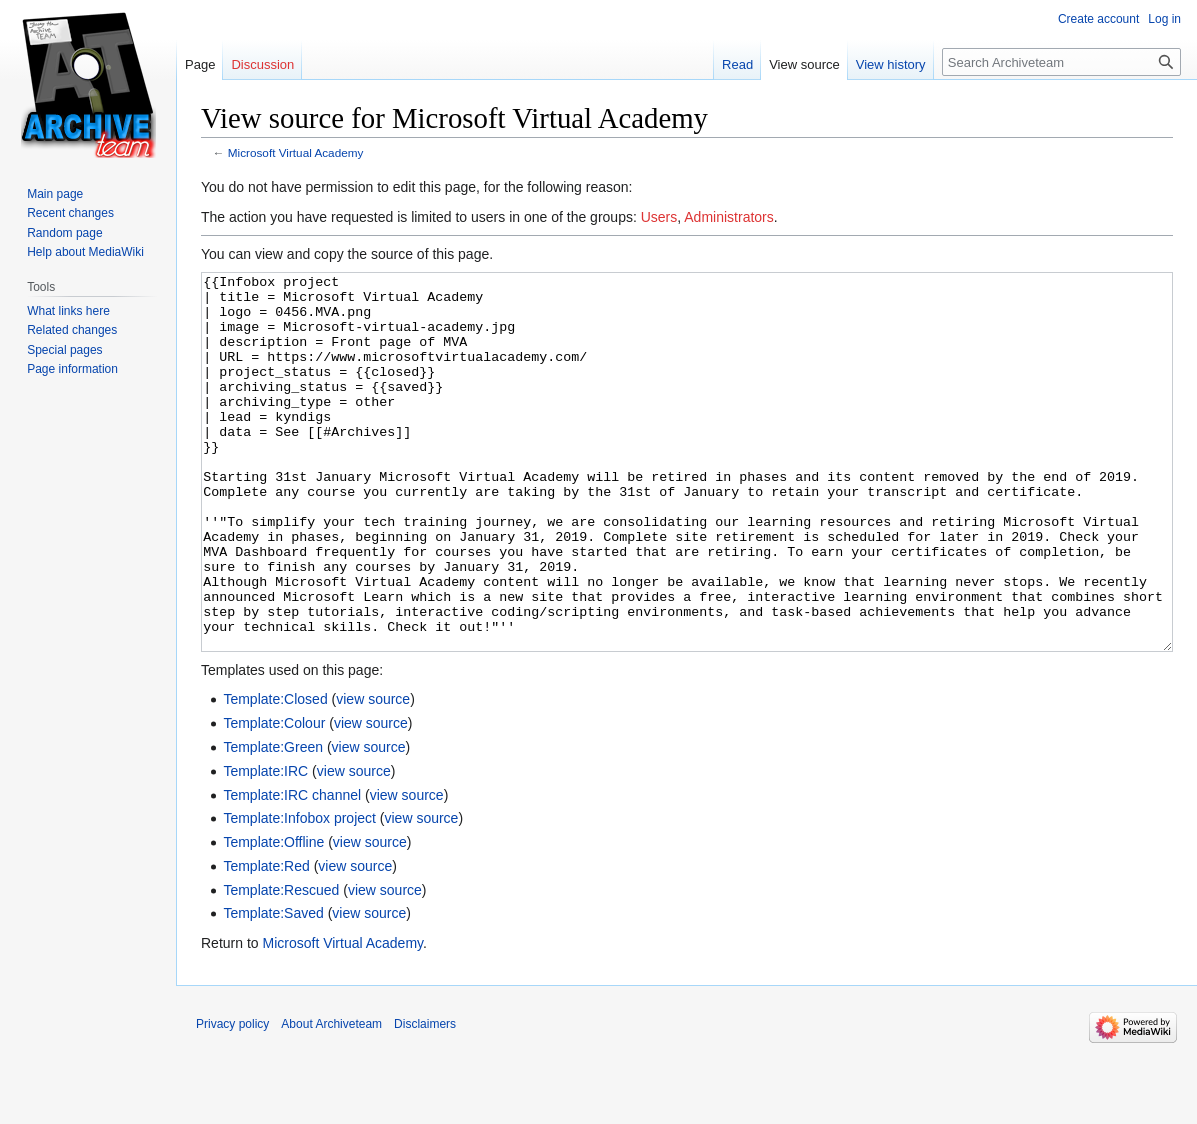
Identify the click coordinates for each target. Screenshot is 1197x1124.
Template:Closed (275, 774)
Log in (1164, 19)
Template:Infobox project (299, 893)
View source (804, 64)
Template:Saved (273, 988)
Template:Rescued (281, 965)
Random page (64, 233)
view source (373, 774)
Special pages (64, 350)
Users (659, 217)
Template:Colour (274, 798)
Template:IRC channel (292, 870)
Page (200, 64)
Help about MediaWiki (85, 252)
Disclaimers (425, 1099)
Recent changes (70, 213)
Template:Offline (273, 917)
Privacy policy (232, 1099)
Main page (55, 194)
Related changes (72, 330)
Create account (1098, 19)
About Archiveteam (331, 1099)
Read (737, 64)
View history (891, 64)
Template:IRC (265, 846)
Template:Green (273, 822)
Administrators (728, 217)
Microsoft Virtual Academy (296, 152)
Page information (72, 369)
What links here (68, 311)
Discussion (262, 64)
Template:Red (266, 941)
